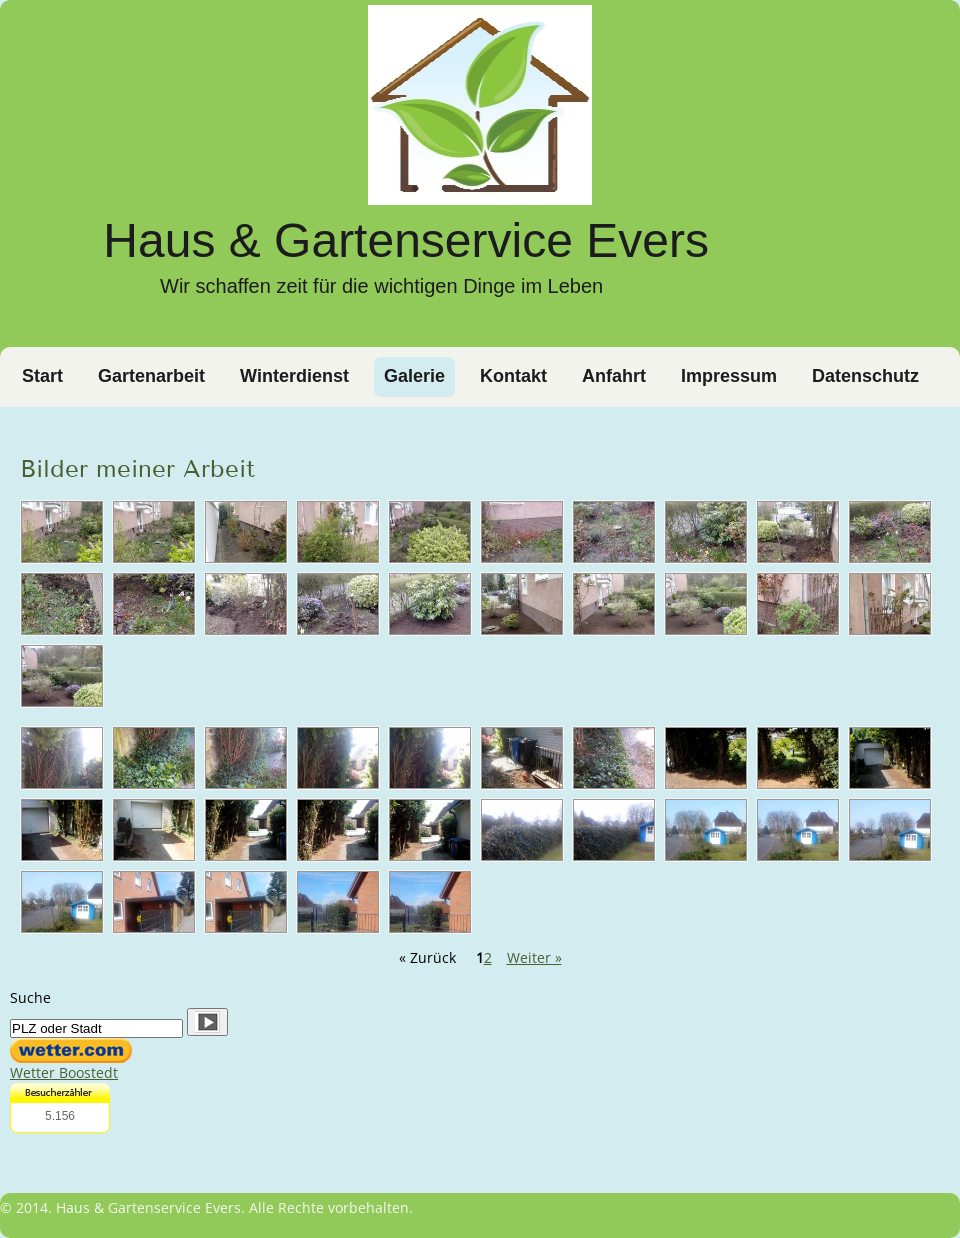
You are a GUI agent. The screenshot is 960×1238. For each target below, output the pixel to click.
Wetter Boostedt (64, 1072)
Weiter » (534, 957)
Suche (30, 997)
